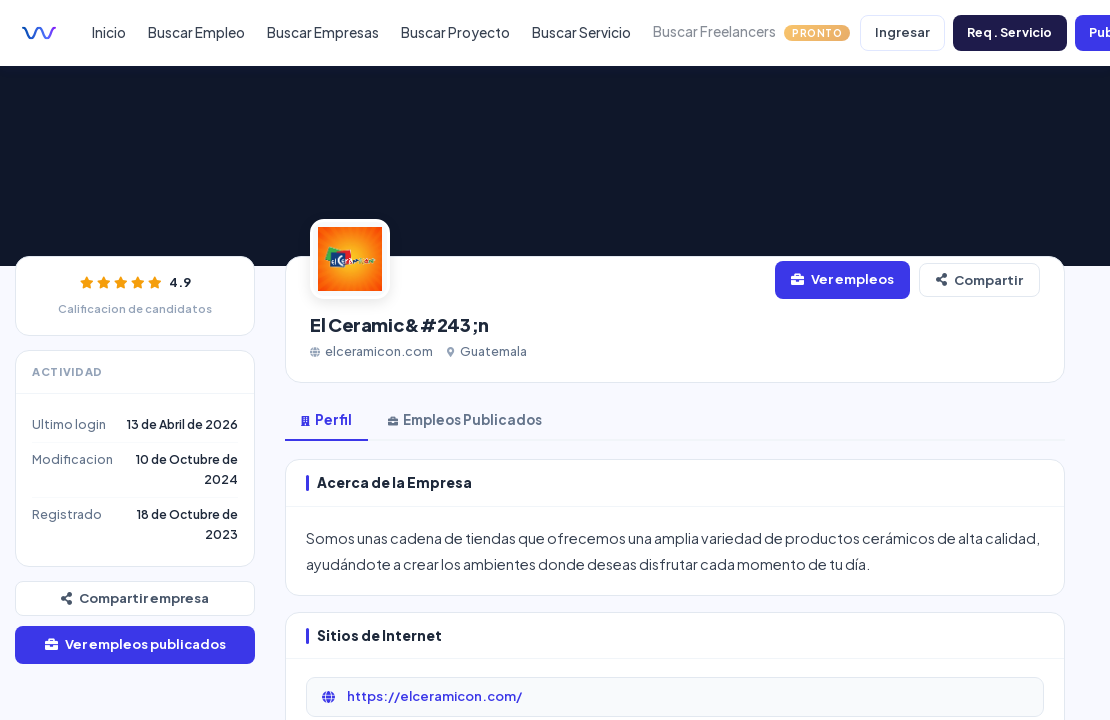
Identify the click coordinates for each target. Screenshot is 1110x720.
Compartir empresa (135, 598)
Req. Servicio (1010, 32)
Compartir (979, 280)
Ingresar (902, 32)
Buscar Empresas (323, 32)
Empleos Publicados (465, 419)
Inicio (109, 32)
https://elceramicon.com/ (421, 696)
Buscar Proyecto (455, 32)
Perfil (326, 419)
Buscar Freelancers (751, 32)
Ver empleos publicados (135, 644)
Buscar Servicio (581, 32)
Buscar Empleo (196, 32)
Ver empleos (842, 279)
